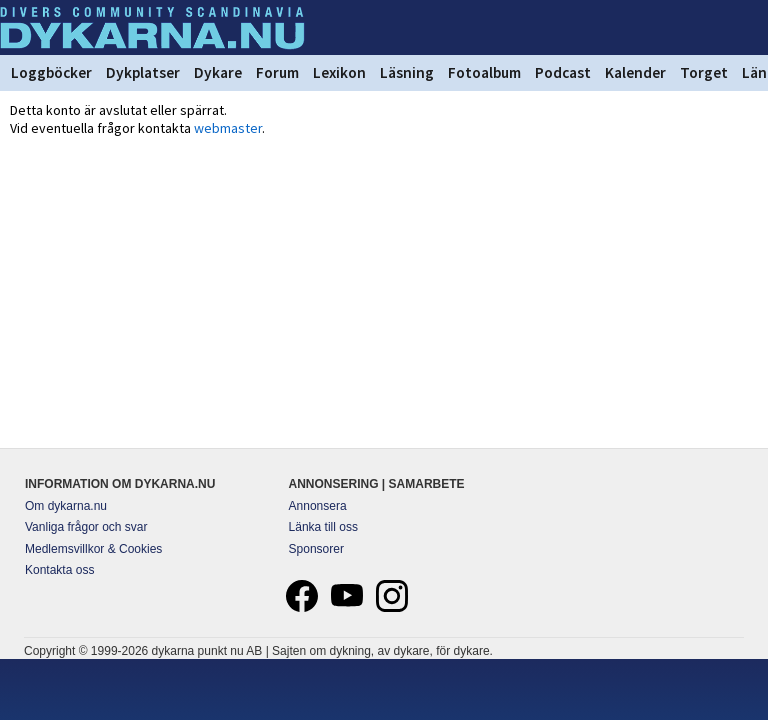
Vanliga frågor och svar (86, 527)
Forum (277, 72)
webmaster (228, 128)
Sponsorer (316, 549)
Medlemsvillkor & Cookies (93, 549)
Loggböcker (51, 72)
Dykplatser (143, 72)
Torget (704, 72)
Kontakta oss (59, 570)
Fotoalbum (484, 72)
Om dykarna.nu (66, 506)
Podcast (563, 72)
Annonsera (318, 506)
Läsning (407, 72)
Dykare (218, 72)
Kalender (635, 72)
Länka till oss (323, 527)
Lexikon (339, 72)
